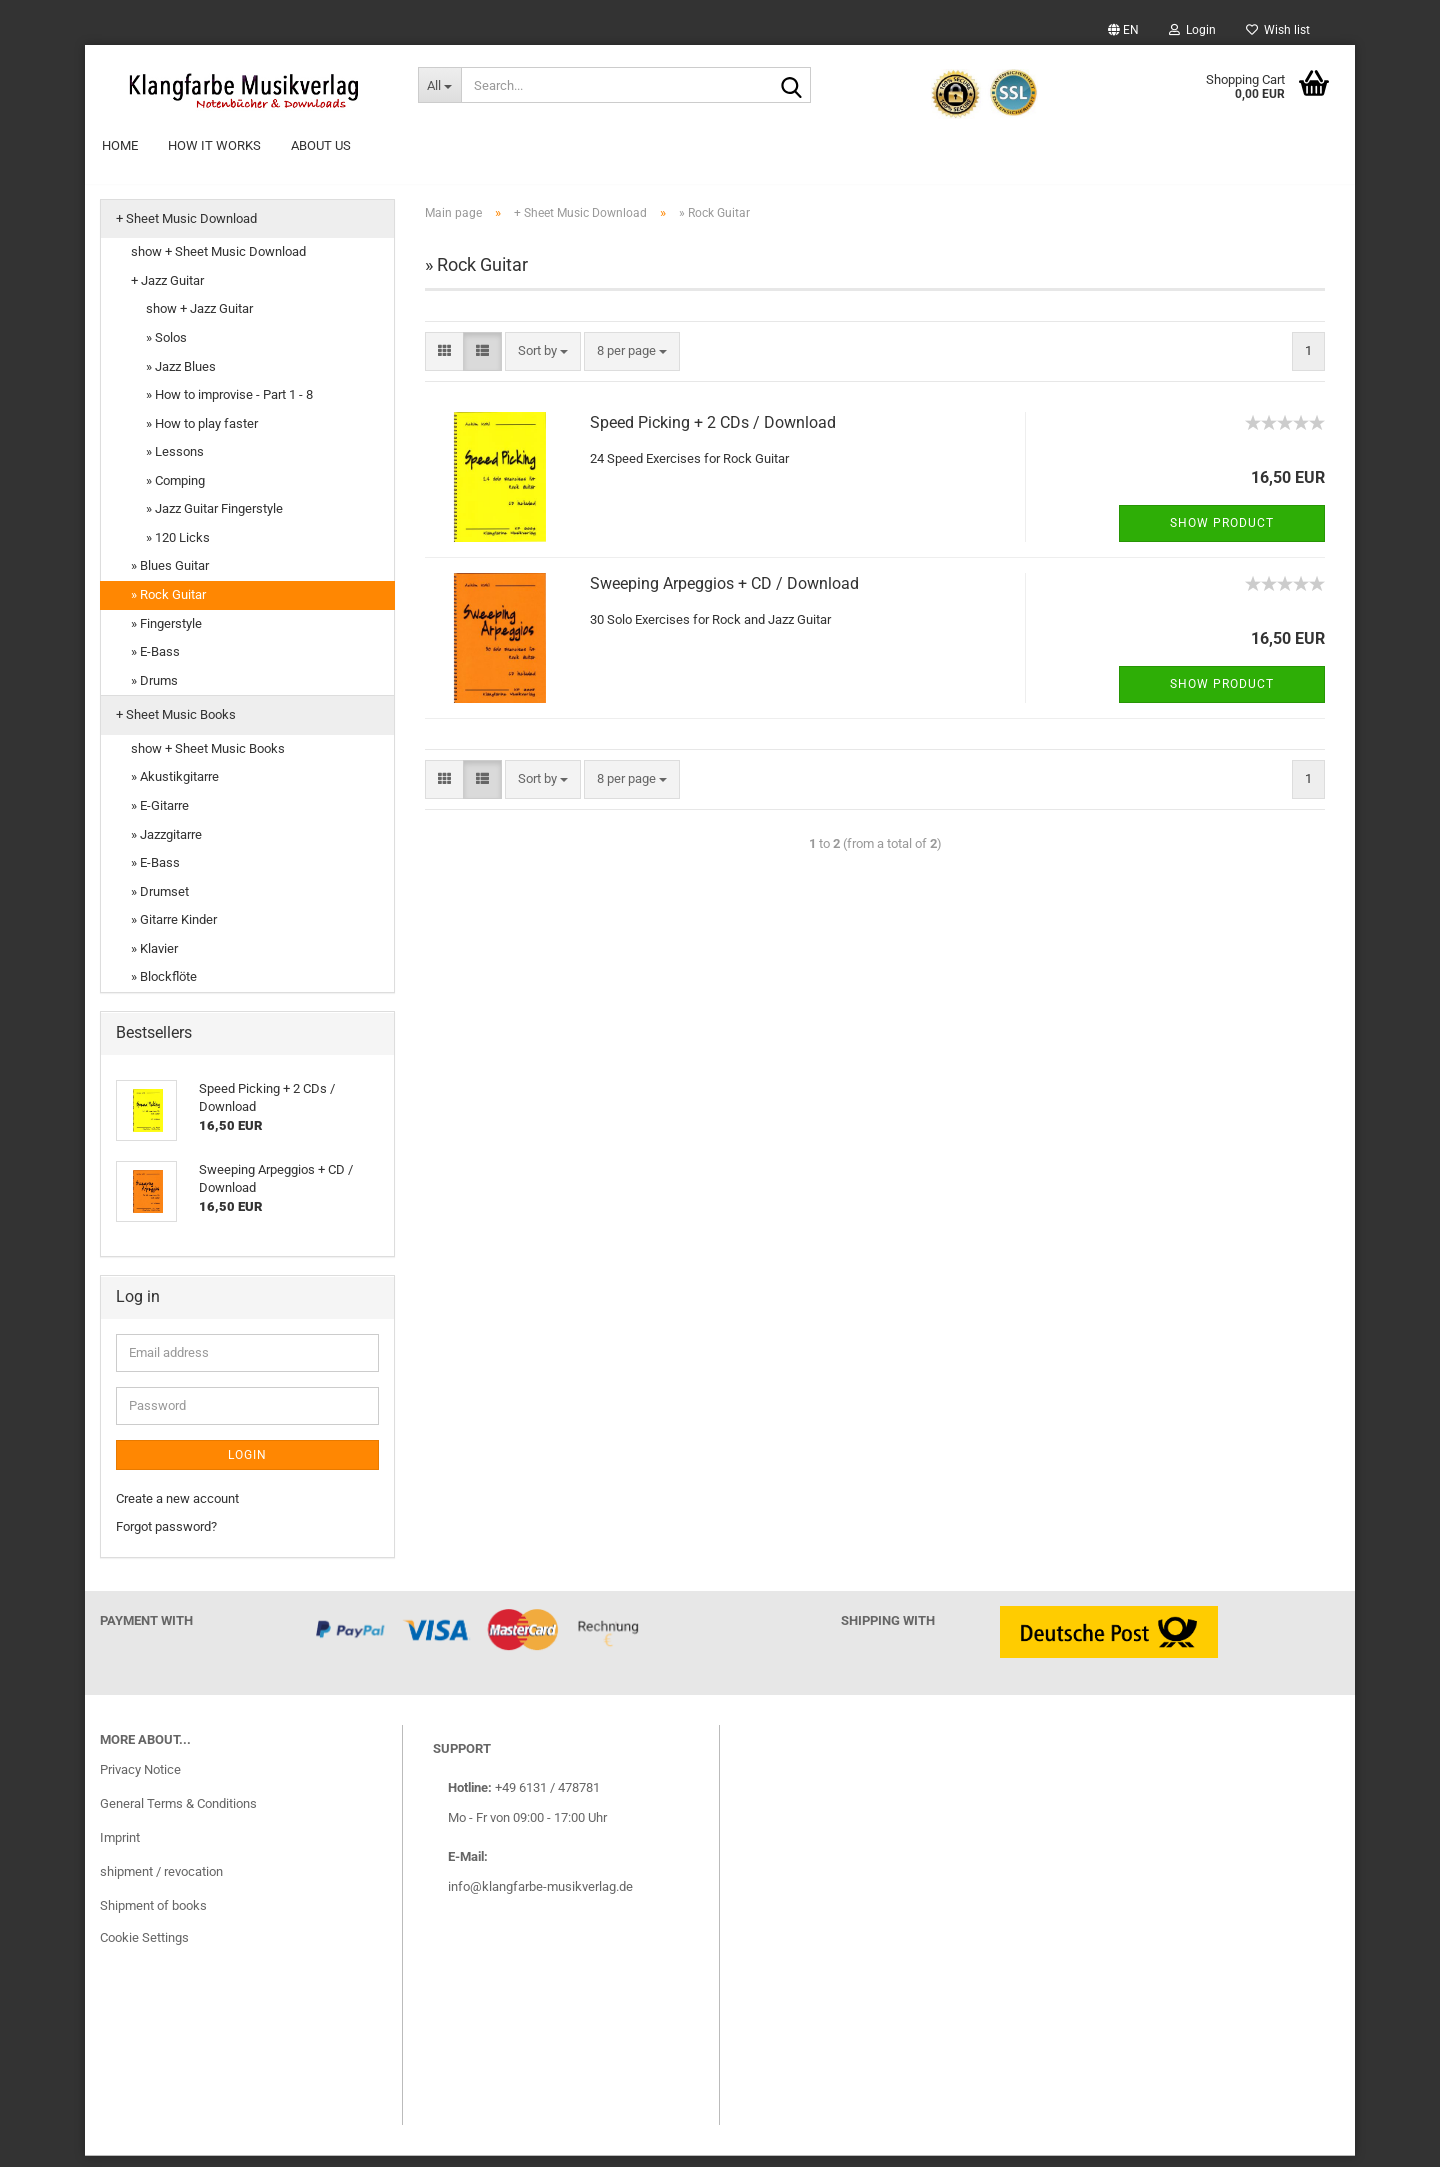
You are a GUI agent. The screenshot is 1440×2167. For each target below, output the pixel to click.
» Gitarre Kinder (174, 931)
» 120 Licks (178, 548)
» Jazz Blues (181, 377)
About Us (321, 145)
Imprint (120, 1848)
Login (1192, 30)
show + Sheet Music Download (218, 263)
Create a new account (177, 1509)
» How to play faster (202, 434)
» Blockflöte (164, 988)
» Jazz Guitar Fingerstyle (214, 520)
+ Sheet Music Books (176, 726)
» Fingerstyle (166, 634)
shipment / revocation (161, 1882)
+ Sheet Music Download (186, 229)
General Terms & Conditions (178, 1814)
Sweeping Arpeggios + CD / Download (724, 594)
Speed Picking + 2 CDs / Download (713, 433)
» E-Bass (155, 662)
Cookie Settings (144, 1948)
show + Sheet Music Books (208, 759)
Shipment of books (153, 1916)
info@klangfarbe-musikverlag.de (540, 1897)
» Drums (154, 691)
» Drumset (160, 902)
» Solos (166, 348)
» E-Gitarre (160, 816)
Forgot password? (166, 1537)
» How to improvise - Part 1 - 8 (229, 405)
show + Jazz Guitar (199, 320)
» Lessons (175, 463)
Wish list (1278, 30)
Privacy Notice (140, 1780)
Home (120, 145)
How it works (214, 145)
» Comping (175, 491)
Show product (1222, 534)
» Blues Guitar (170, 577)
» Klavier (154, 959)
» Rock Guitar (168, 605)
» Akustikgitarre (175, 788)
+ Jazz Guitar (167, 291)
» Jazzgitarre (166, 845)
